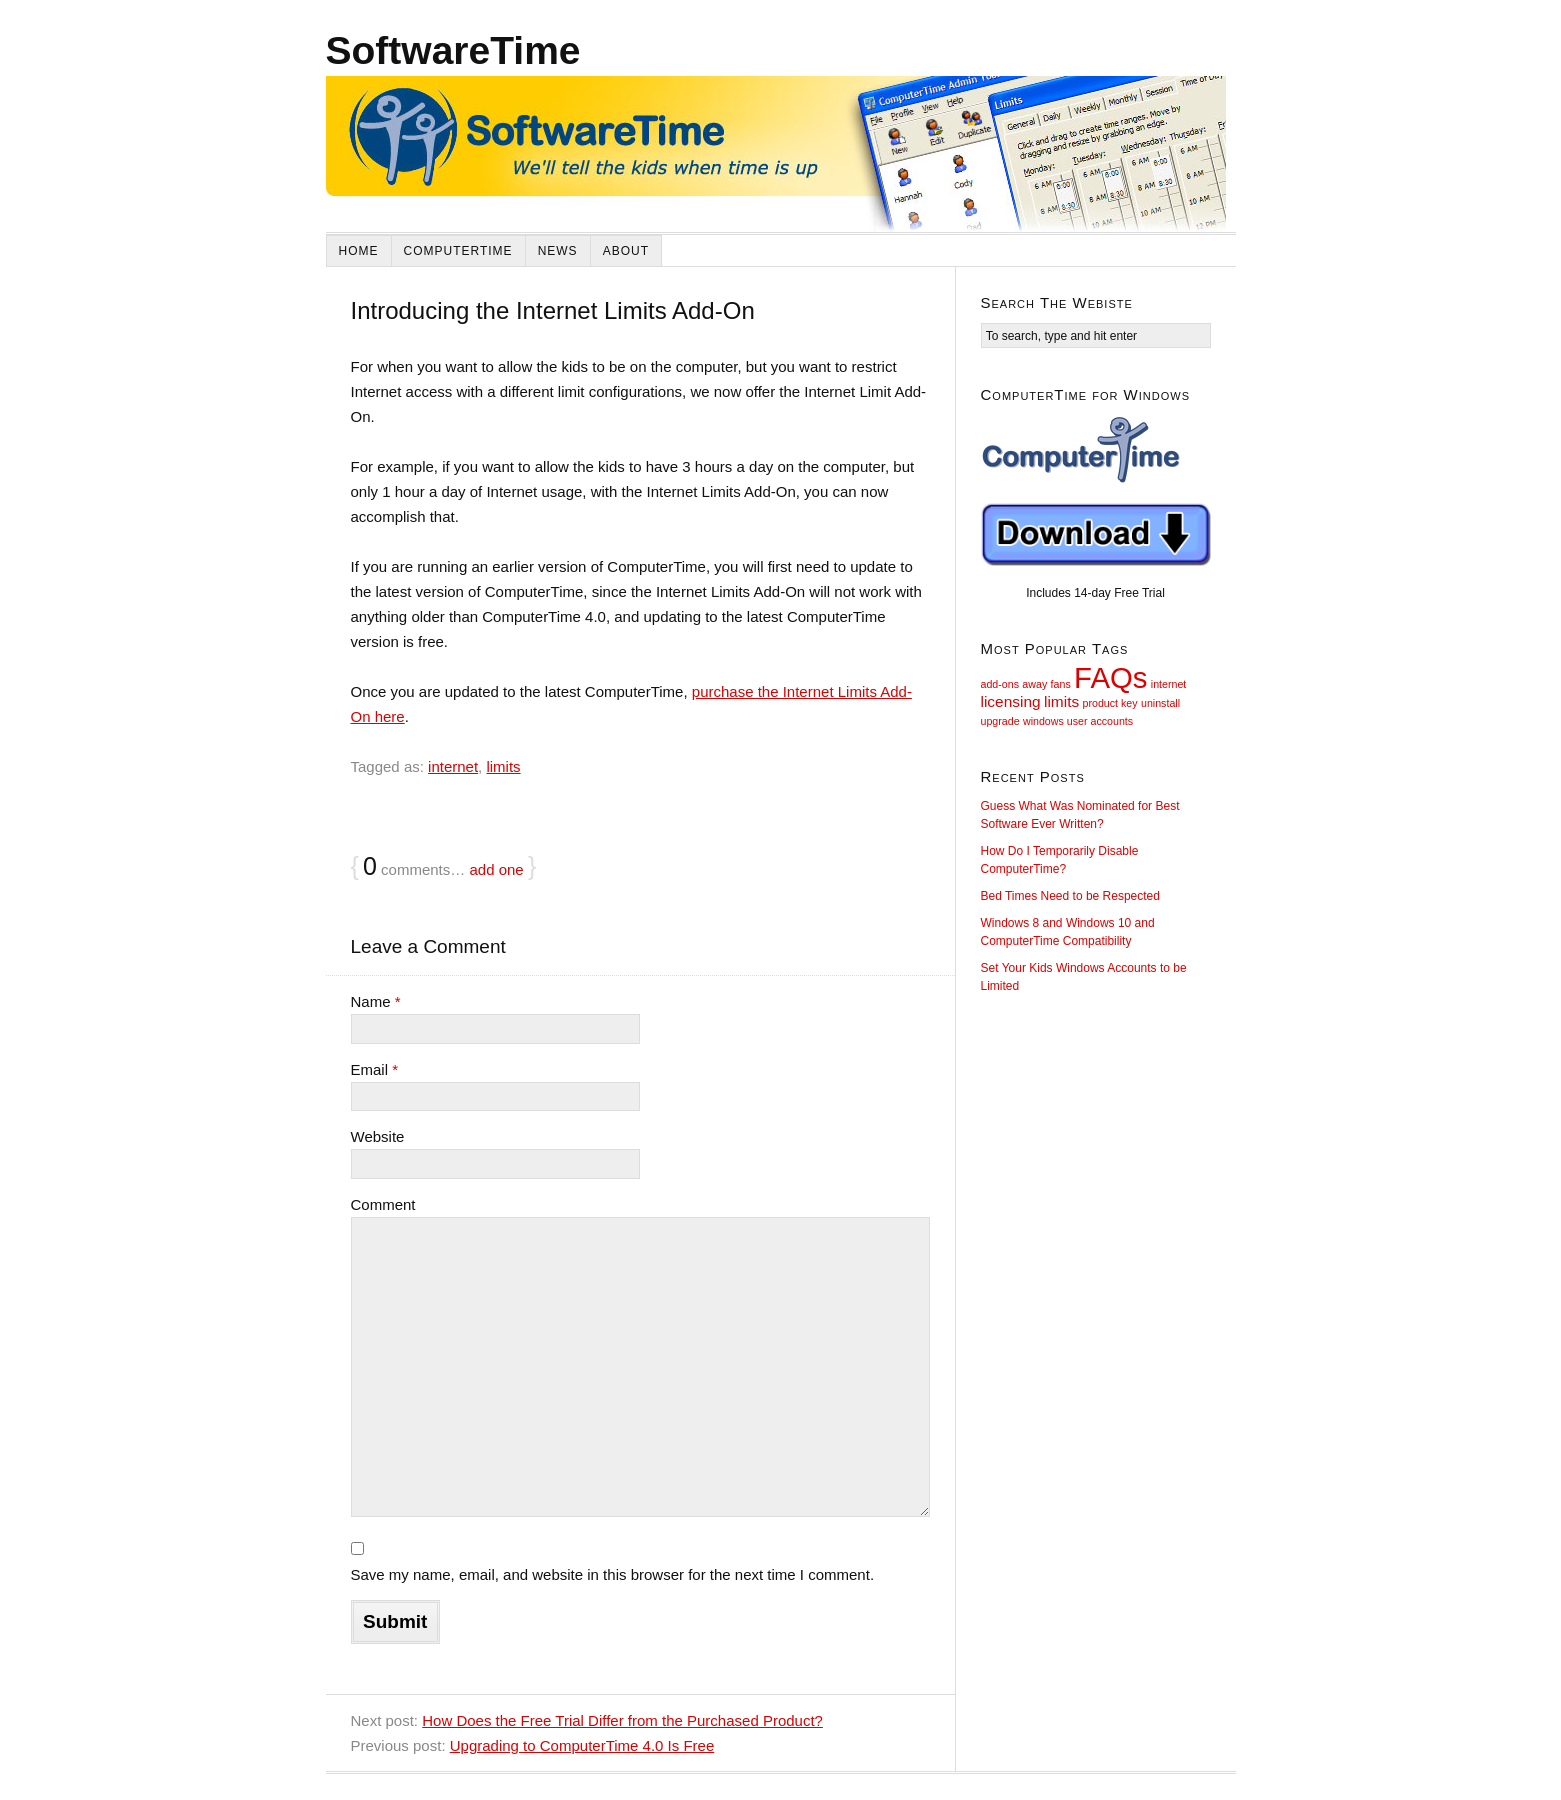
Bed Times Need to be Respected (1070, 896)
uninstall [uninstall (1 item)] (1160, 703)
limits (503, 766)
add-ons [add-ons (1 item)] (1000, 684)
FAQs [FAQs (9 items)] (1110, 677)
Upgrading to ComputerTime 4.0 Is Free (582, 1745)
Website (378, 1136)
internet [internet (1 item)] (1169, 684)
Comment (383, 1204)
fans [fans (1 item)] (1061, 684)
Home (359, 251)
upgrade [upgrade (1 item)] (1000, 721)
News (558, 251)
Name (376, 1001)
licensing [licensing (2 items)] (1011, 701)
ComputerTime (458, 251)
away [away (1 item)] (1034, 684)
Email (375, 1069)
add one (496, 869)
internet (453, 766)
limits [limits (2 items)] (1061, 701)
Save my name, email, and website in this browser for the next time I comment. (613, 1574)
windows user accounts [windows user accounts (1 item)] (1078, 721)
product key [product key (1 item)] (1110, 703)
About (626, 251)
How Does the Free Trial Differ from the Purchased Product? (622, 1720)
